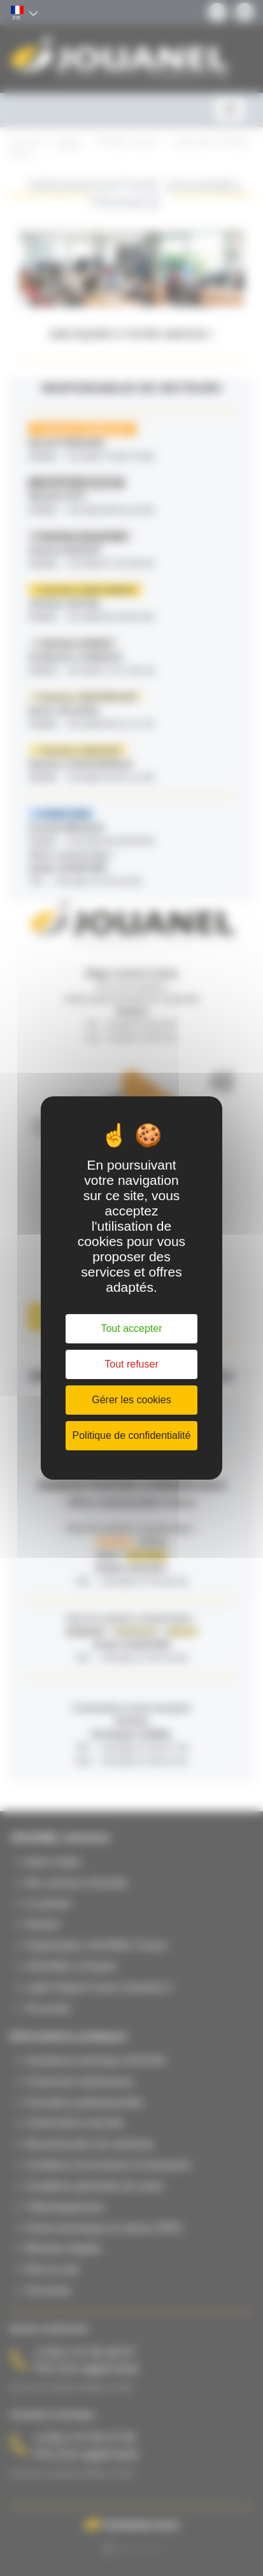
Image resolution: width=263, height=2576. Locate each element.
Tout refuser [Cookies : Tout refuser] (131, 1364)
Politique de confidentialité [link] (132, 1435)
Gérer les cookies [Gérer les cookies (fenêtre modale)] (131, 1399)
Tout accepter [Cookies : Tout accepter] (131, 1328)
